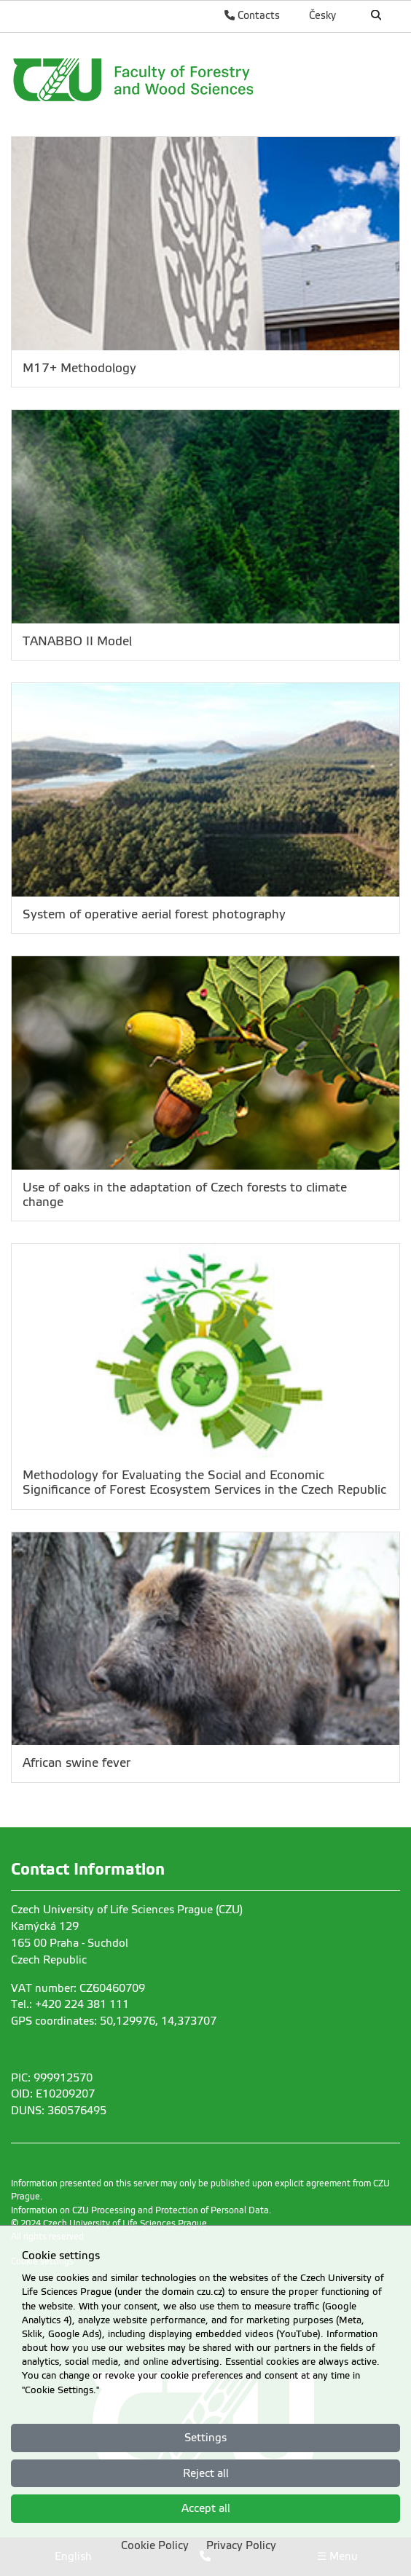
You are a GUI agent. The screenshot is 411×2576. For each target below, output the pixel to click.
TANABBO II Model (77, 641)
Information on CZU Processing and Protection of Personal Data (140, 2210)
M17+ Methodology (79, 368)
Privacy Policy (241, 2545)
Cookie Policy (155, 2545)
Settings (205, 2437)
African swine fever (76, 1763)
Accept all (205, 2508)
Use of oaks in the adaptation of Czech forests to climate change (185, 1195)
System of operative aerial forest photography (154, 914)
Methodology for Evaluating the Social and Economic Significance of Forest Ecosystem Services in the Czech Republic (204, 1482)
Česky (322, 15)
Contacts (252, 15)
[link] (193, 79)
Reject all (206, 2473)
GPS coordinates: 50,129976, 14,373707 (113, 2021)
